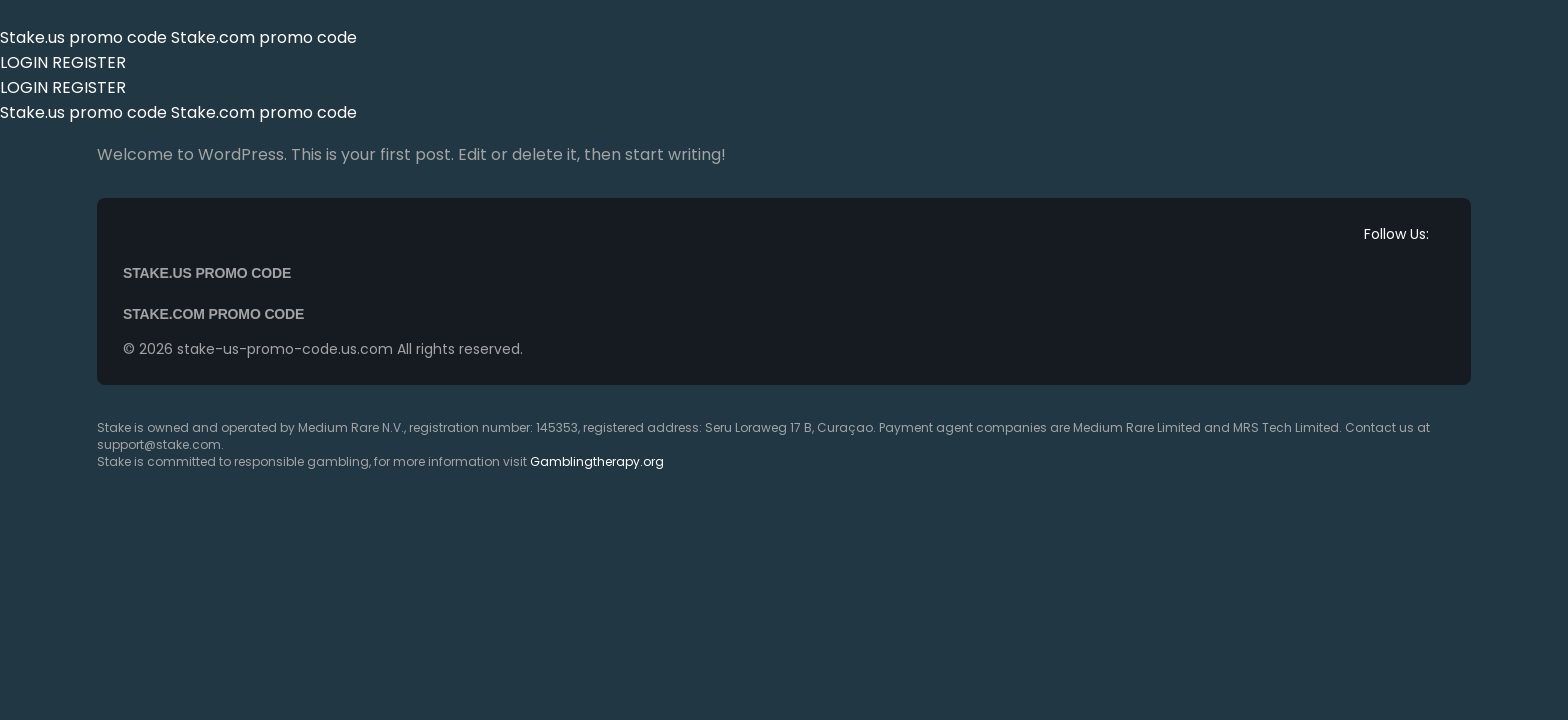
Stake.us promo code (85, 37)
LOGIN (24, 62)
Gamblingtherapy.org (597, 461)
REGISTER (89, 62)
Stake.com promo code (264, 37)
